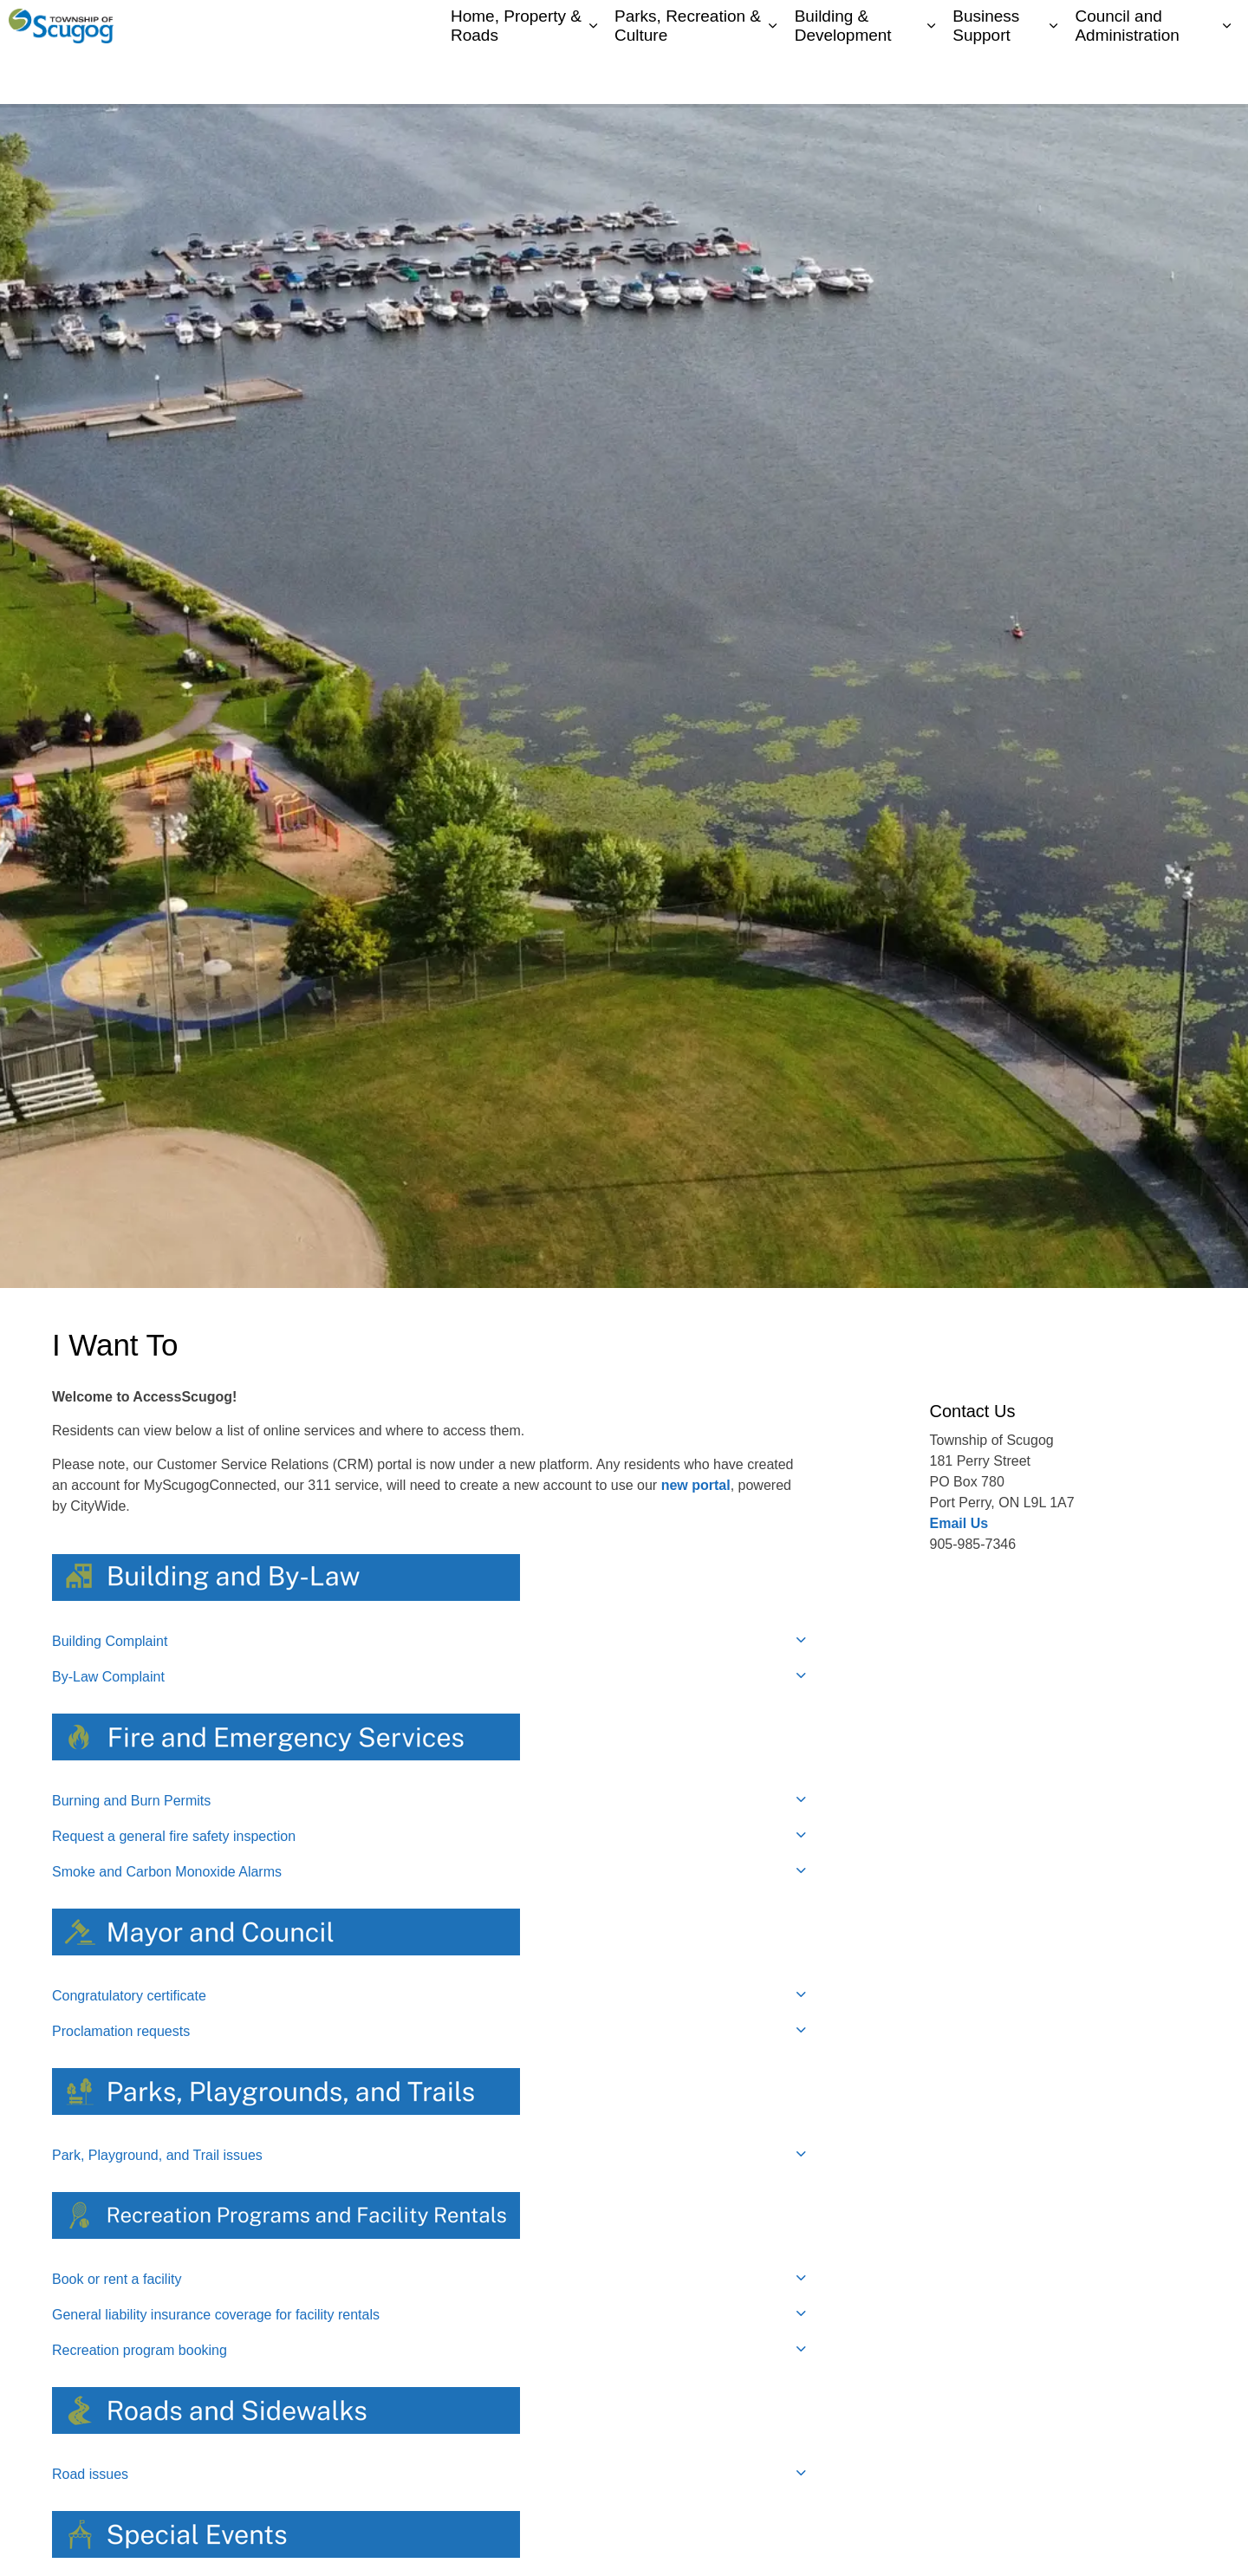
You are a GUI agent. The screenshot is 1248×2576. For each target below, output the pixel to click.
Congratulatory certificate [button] (129, 1995)
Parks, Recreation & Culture (687, 77)
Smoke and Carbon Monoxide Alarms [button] (167, 1871)
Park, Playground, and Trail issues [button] (157, 2155)
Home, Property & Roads (516, 77)
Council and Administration (1127, 77)
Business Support (985, 77)
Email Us (959, 1523)
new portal (696, 1485)
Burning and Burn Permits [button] (131, 1800)
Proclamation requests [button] (121, 2031)
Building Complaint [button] (109, 1641)
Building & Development (843, 77)
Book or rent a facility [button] (116, 2279)
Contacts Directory (1044, 26)
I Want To (1147, 26)
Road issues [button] (90, 2474)
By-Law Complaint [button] (108, 1676)
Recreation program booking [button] (139, 2350)
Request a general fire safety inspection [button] (174, 1836)
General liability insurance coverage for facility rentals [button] (216, 2314)
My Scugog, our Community (902, 26)
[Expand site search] (1217, 26)
